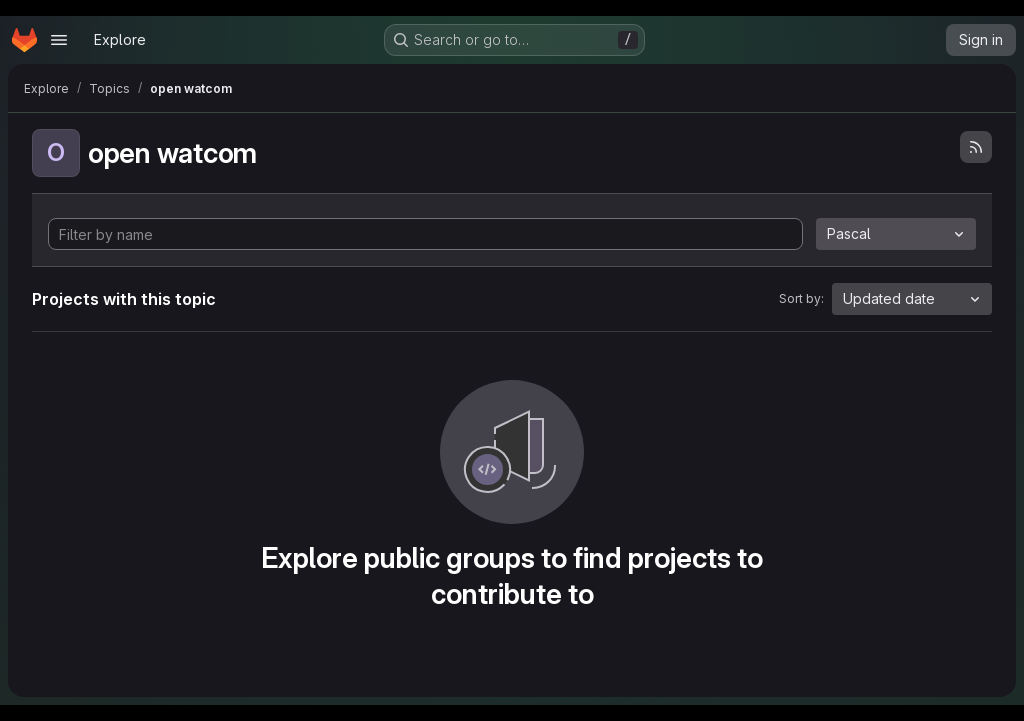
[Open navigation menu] (59, 40)
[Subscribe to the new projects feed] (976, 147)
